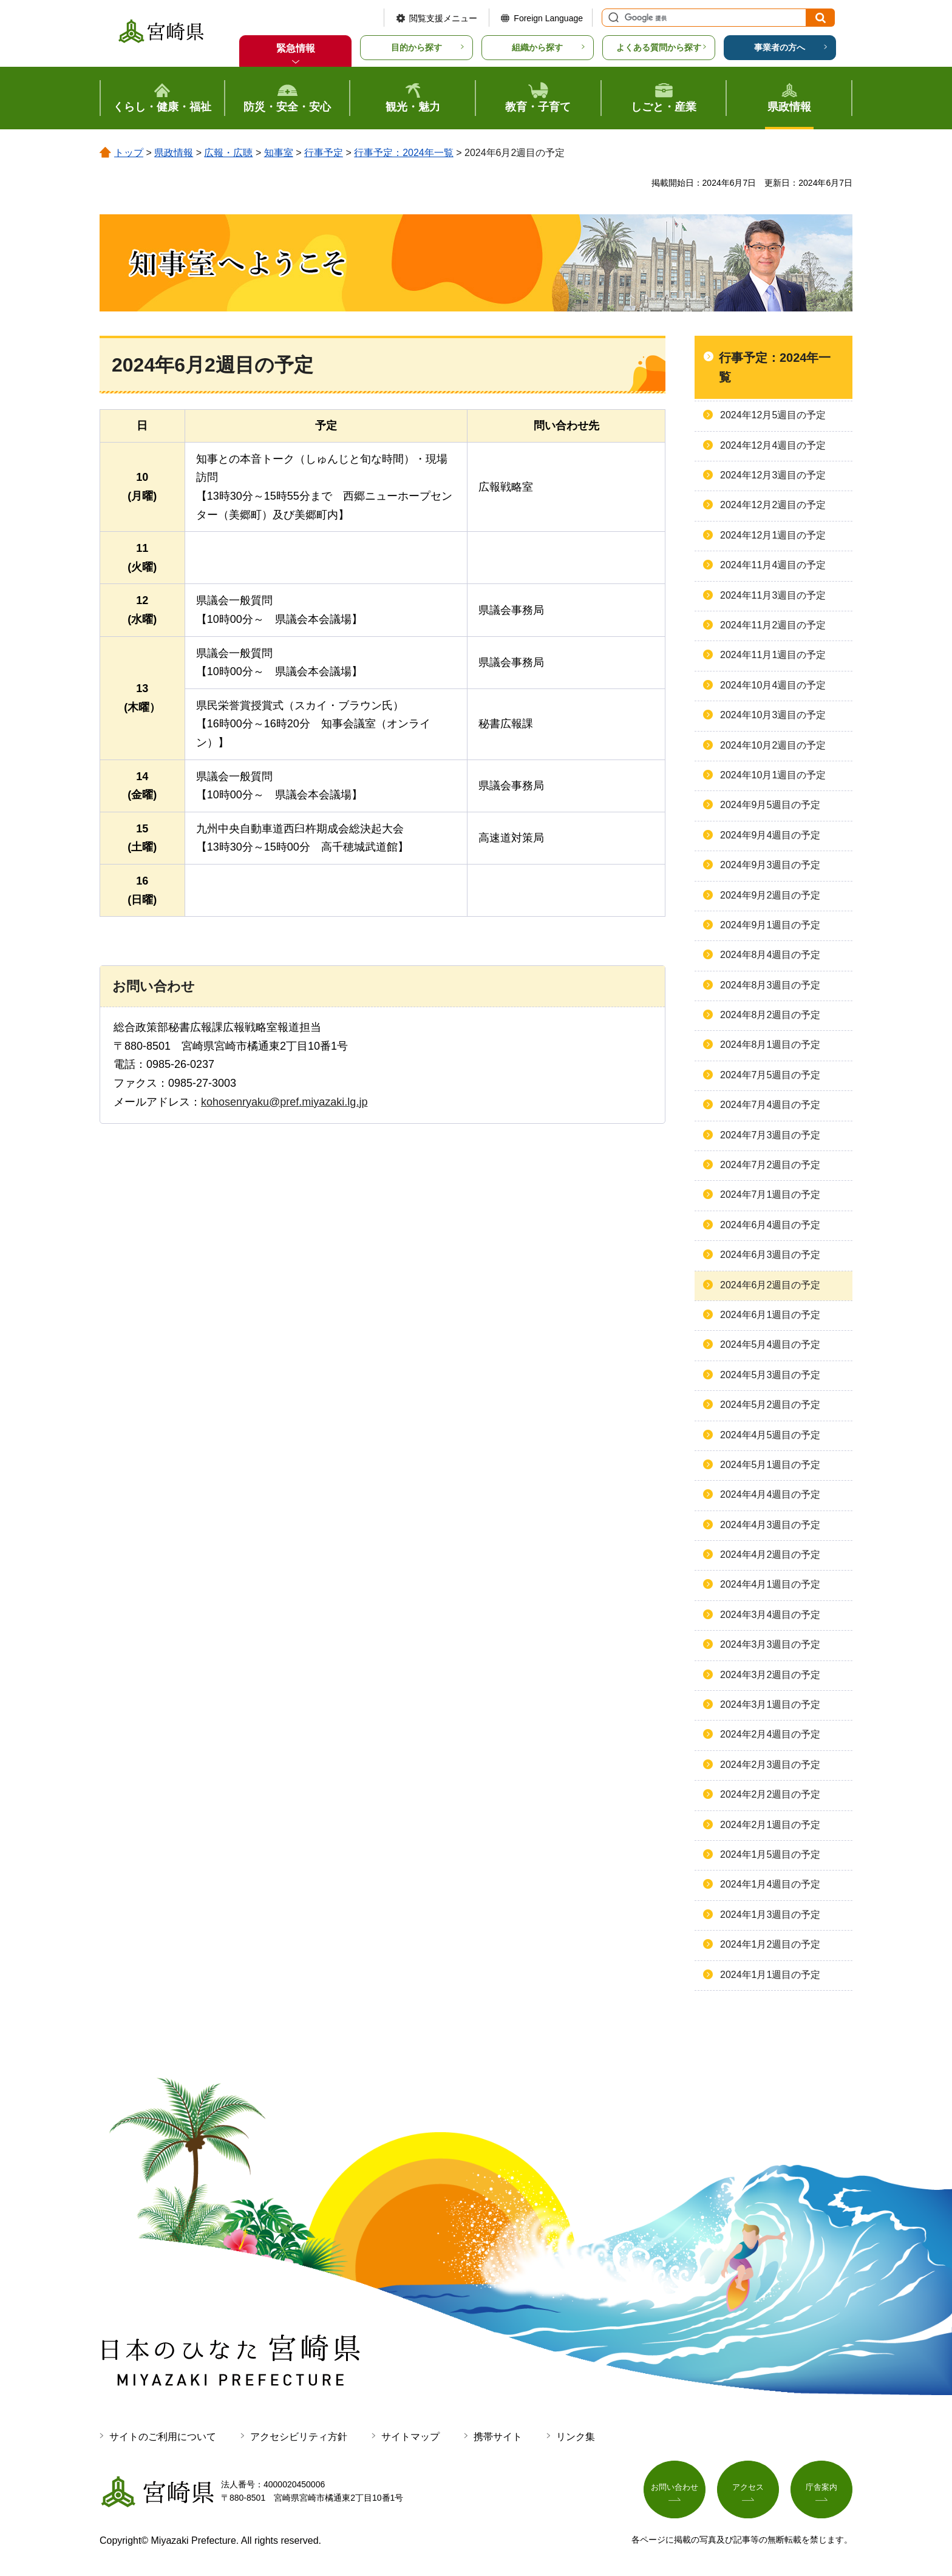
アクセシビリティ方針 (298, 2437)
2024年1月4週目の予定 (770, 1884)
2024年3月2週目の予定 (770, 1675)
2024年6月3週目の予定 (770, 1254)
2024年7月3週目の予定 (770, 1135)
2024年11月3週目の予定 (773, 595)
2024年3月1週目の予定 (770, 1704)
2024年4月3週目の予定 (770, 1525)
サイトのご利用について (162, 2437)
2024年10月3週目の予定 (773, 715)
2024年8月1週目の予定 (770, 1044)
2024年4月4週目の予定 (770, 1494)
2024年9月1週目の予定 (770, 925)
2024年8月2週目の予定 (770, 1015)
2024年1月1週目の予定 (770, 1974)
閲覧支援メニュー (443, 18)
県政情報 (173, 153)
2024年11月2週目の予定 (773, 625)
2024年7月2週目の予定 (770, 1165)
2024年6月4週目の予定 (770, 1225)
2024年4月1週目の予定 (770, 1584)
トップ (128, 153)
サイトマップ (410, 2437)
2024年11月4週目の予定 (773, 565)
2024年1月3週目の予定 (770, 1914)
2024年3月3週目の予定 (770, 1644)
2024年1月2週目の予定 (770, 1944)
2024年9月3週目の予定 (770, 865)
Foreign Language (548, 18)
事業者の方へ (779, 47)
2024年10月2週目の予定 (773, 745)
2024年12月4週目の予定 (773, 445)
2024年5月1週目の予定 (770, 1465)
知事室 (278, 153)
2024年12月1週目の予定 (773, 535)
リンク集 (575, 2437)
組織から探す (537, 47)
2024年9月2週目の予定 (770, 895)
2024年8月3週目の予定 (770, 985)
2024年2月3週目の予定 (770, 1764)
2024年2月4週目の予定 (770, 1734)
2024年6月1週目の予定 (770, 1315)
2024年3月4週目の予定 (770, 1614)
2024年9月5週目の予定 (770, 805)
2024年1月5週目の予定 (770, 1854)
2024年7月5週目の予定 (770, 1075)
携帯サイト (498, 2437)
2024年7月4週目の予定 (770, 1104)
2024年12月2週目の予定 (773, 505)
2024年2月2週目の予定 (770, 1794)
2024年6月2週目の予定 (770, 1285)
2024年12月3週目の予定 (773, 475)
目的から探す (416, 47)
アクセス (748, 2488)
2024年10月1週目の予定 (773, 775)
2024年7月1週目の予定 (770, 1194)
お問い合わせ (674, 2488)
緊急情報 (295, 48)
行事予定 (323, 153)
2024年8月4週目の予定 (770, 955)
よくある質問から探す (658, 47)
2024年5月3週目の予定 (770, 1375)
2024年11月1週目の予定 (773, 655)
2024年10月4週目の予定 (773, 685)
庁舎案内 (821, 2488)
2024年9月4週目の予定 (770, 835)
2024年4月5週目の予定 (770, 1435)
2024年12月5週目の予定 (773, 415)
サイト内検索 (612, 17)
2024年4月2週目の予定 (770, 1554)
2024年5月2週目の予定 (770, 1404)
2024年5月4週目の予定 (770, 1344)
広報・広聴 (228, 153)
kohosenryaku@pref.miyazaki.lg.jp (284, 1102)
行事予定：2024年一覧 (404, 153)
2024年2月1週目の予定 (770, 1825)
